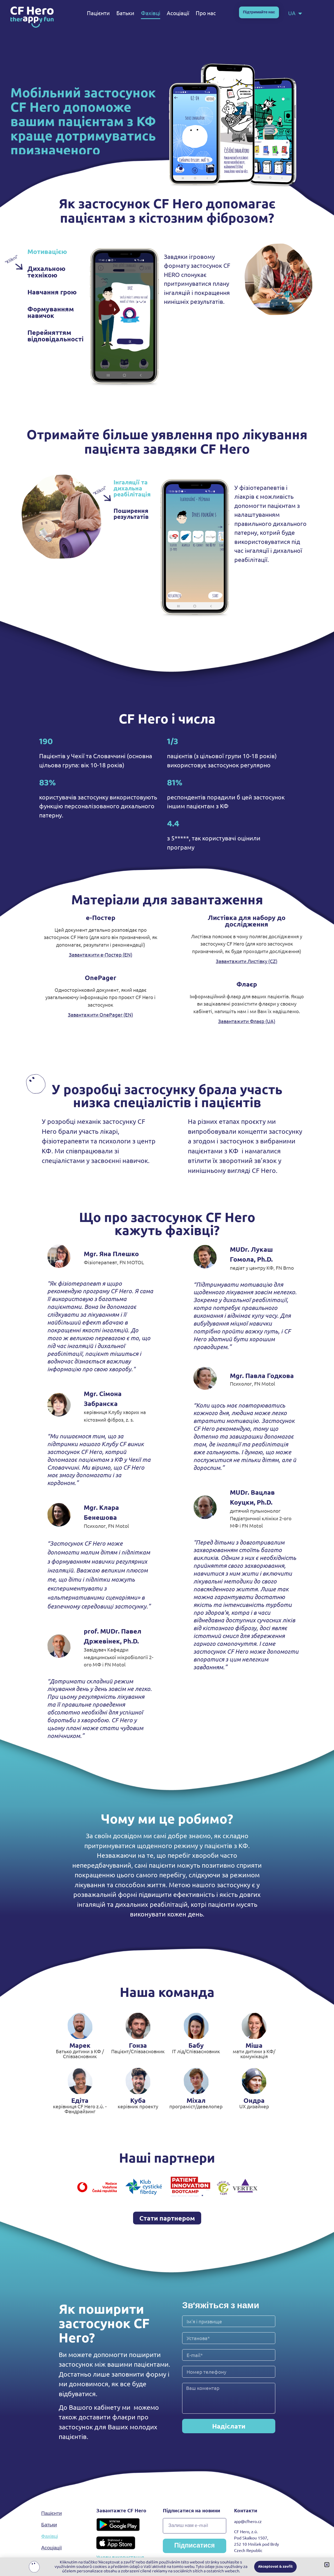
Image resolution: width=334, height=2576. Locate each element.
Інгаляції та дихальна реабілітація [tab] (132, 488)
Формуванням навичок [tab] (50, 312)
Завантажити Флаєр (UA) (246, 1021)
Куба (138, 2100)
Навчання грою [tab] (52, 292)
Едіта (79, 2100)
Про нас (206, 12)
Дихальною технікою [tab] (46, 271)
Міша (254, 2045)
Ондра (254, 2100)
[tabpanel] (161, 318)
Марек (80, 2045)
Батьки (125, 12)
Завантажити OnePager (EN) (100, 1014)
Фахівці (150, 12)
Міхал (196, 2100)
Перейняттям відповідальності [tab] (55, 335)
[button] (327, 2565)
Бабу (196, 2045)
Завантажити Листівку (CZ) (246, 961)
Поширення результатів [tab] (131, 513)
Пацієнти (98, 12)
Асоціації (178, 12)
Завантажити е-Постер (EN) (100, 954)
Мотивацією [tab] (47, 251)
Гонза (138, 2045)
